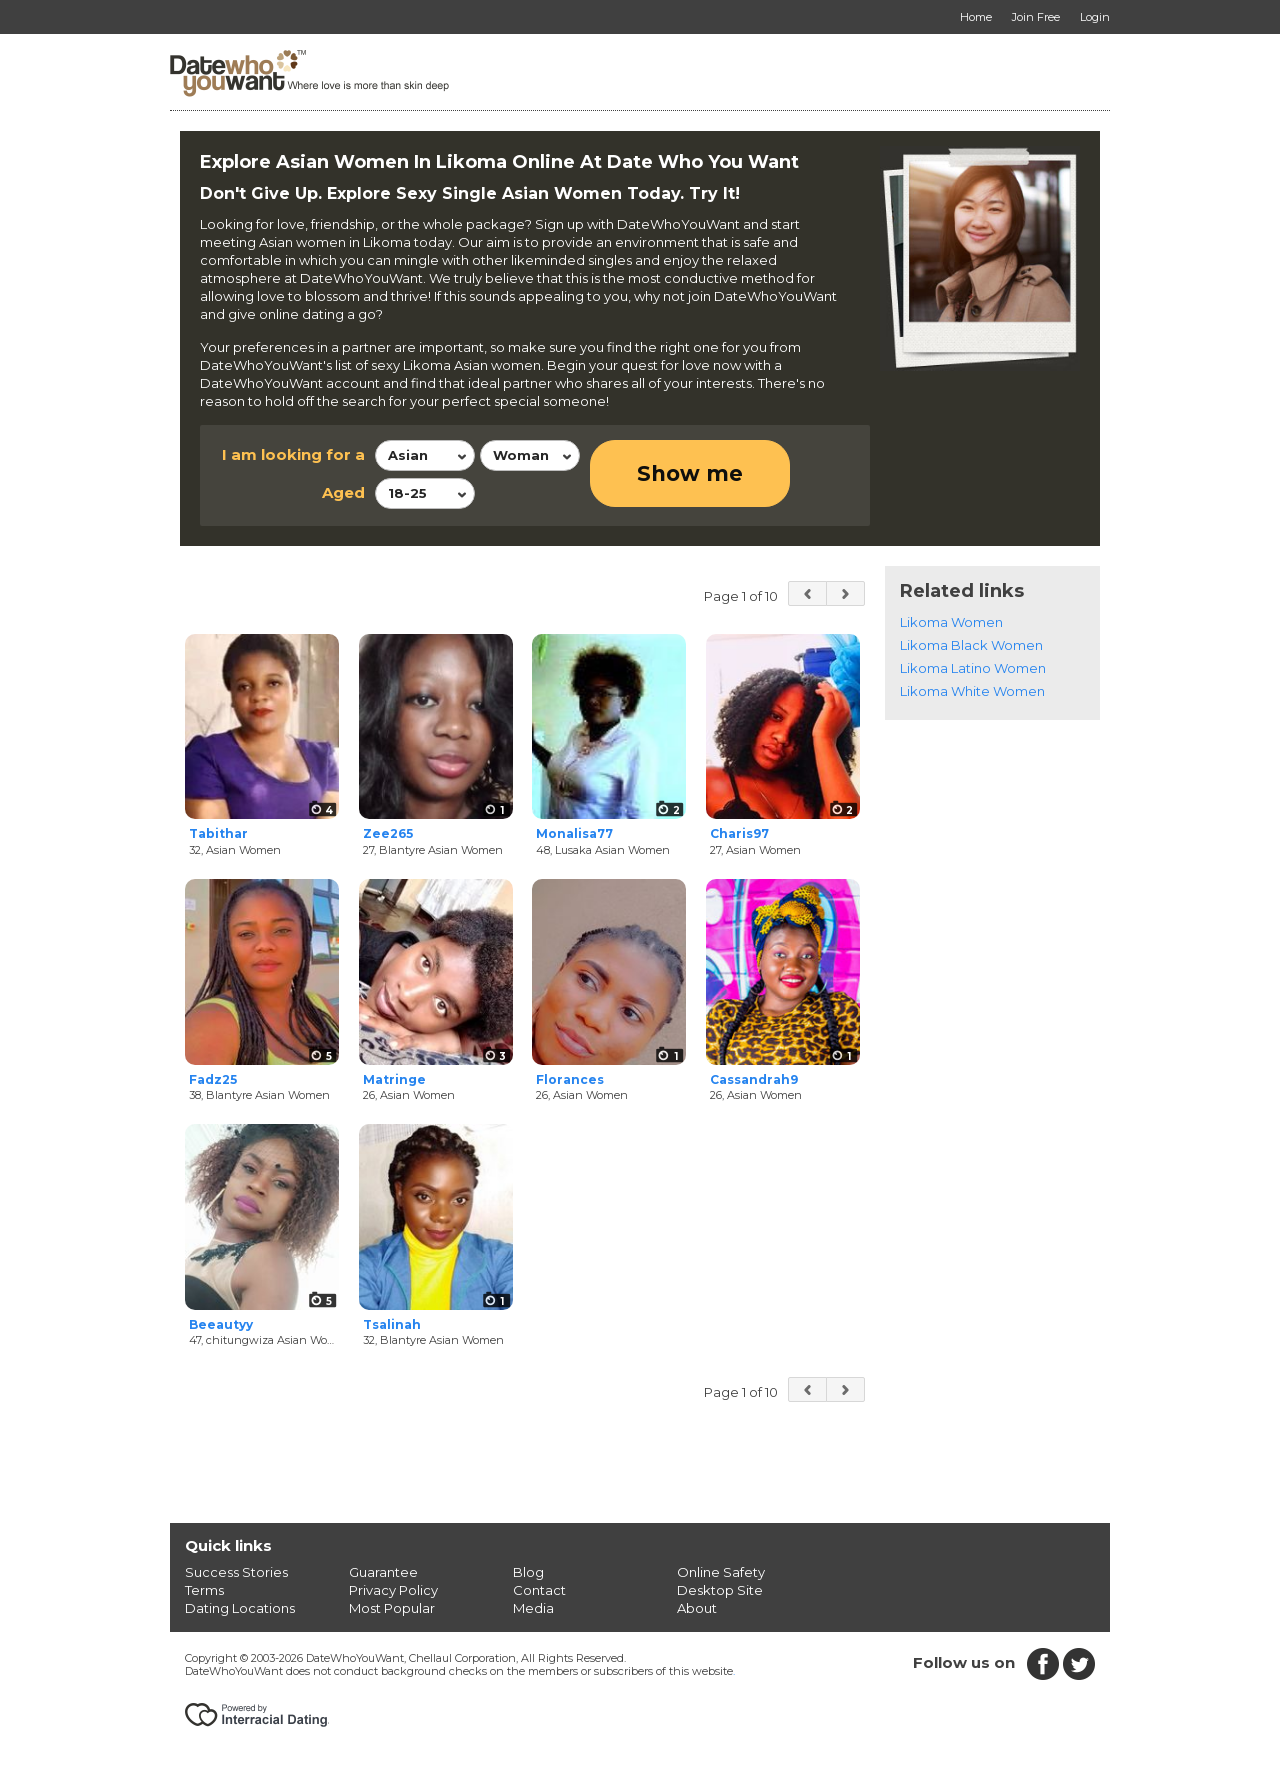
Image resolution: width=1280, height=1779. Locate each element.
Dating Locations (240, 1608)
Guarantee (383, 1572)
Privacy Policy (393, 1590)
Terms (204, 1590)
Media (533, 1608)
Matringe (394, 1079)
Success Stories (236, 1572)
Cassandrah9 (754, 1079)
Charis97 (739, 833)
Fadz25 (213, 1079)
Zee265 (388, 833)
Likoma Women (951, 622)
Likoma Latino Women (973, 668)
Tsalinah (392, 1324)
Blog (528, 1572)
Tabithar (218, 833)
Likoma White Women (972, 691)
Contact (539, 1590)
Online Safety (721, 1572)
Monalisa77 (574, 833)
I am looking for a (293, 454)
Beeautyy (221, 1324)
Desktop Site (720, 1590)
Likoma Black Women (971, 645)
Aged (343, 492)
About (697, 1608)
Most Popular (392, 1608)
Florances (570, 1079)
